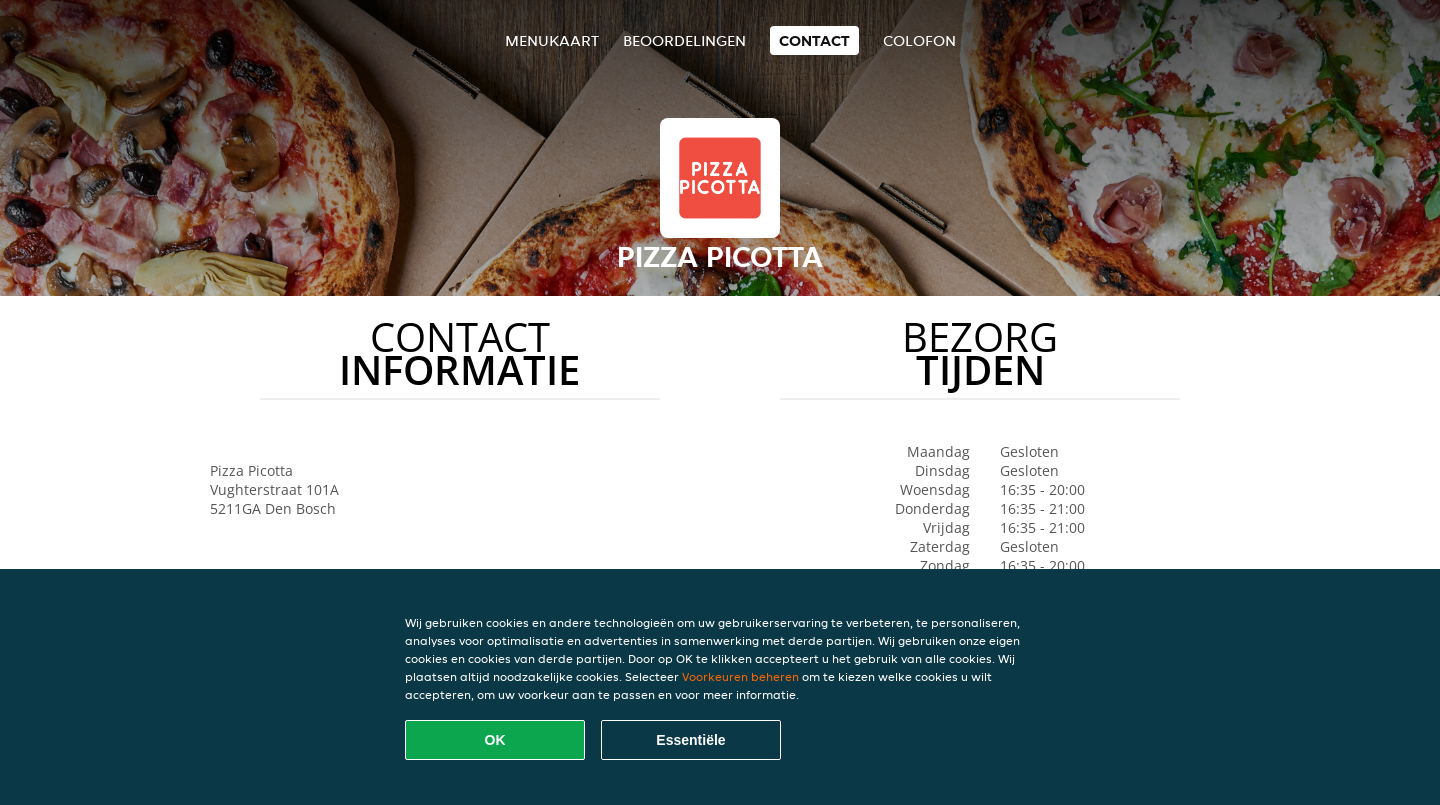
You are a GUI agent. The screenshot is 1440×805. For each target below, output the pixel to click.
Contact (814, 40)
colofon (919, 40)
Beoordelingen (684, 40)
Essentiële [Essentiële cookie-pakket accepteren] (690, 740)
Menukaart (552, 40)
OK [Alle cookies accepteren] (495, 740)
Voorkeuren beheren (740, 676)
